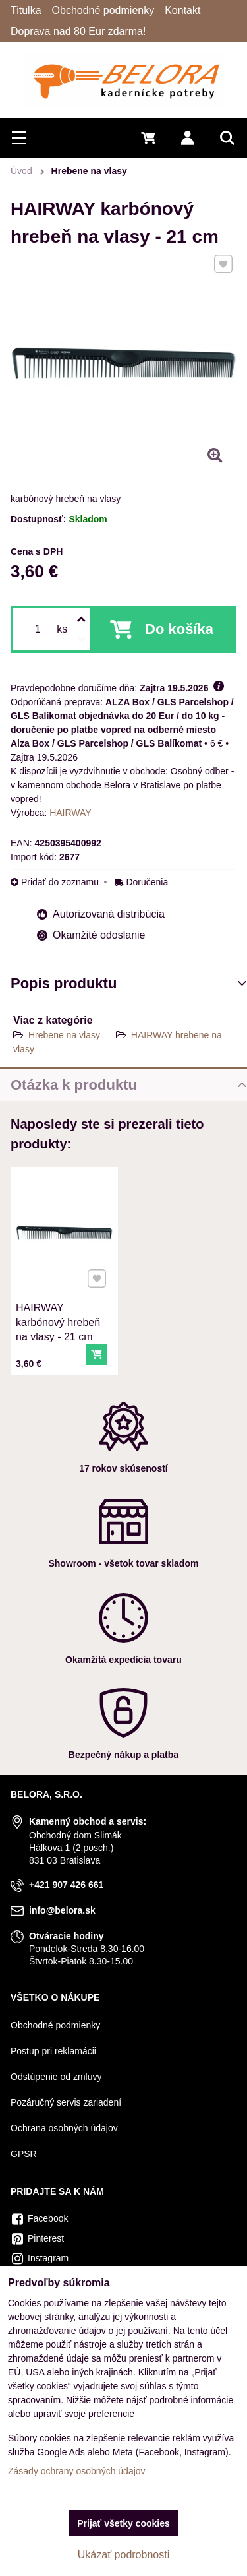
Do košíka (179, 629)
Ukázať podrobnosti (123, 2554)
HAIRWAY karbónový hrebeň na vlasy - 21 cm (58, 1318)
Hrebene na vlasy (64, 1035)
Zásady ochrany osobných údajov (77, 2471)
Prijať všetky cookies (123, 2523)
